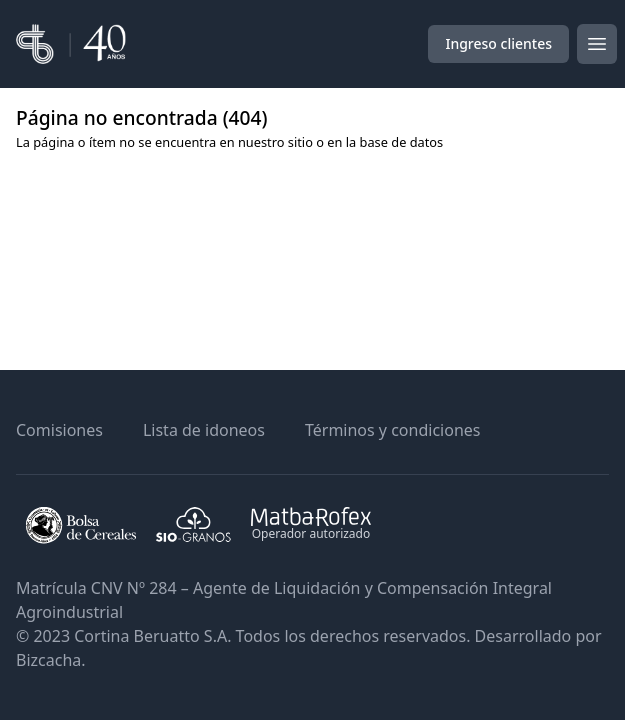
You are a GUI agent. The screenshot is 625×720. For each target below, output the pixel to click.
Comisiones (59, 430)
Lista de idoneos (204, 430)
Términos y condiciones (393, 430)
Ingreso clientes (498, 43)
